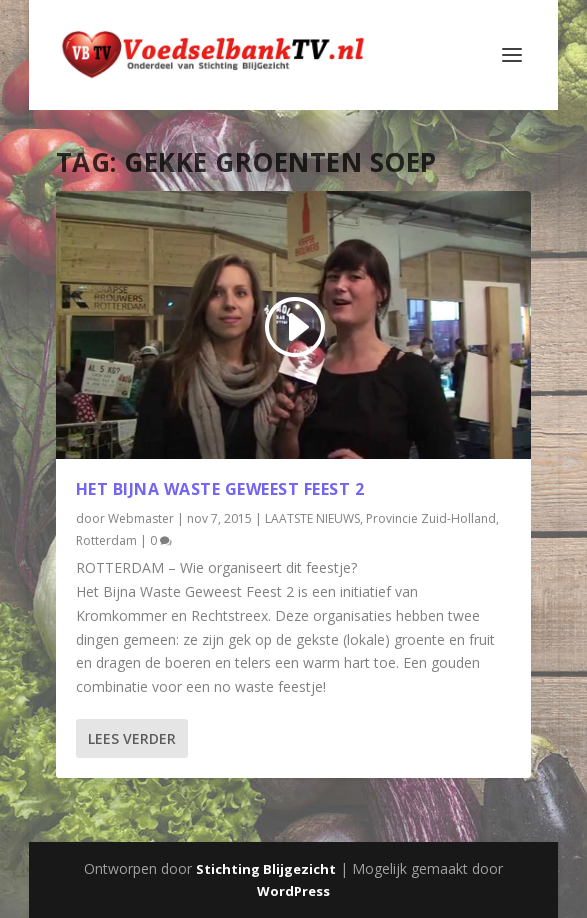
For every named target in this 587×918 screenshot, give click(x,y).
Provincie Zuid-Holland (431, 518)
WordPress (293, 891)
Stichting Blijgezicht (266, 869)
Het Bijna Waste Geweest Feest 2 (220, 489)
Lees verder (132, 738)
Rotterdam (106, 540)
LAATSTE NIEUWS (312, 518)
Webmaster (141, 518)
